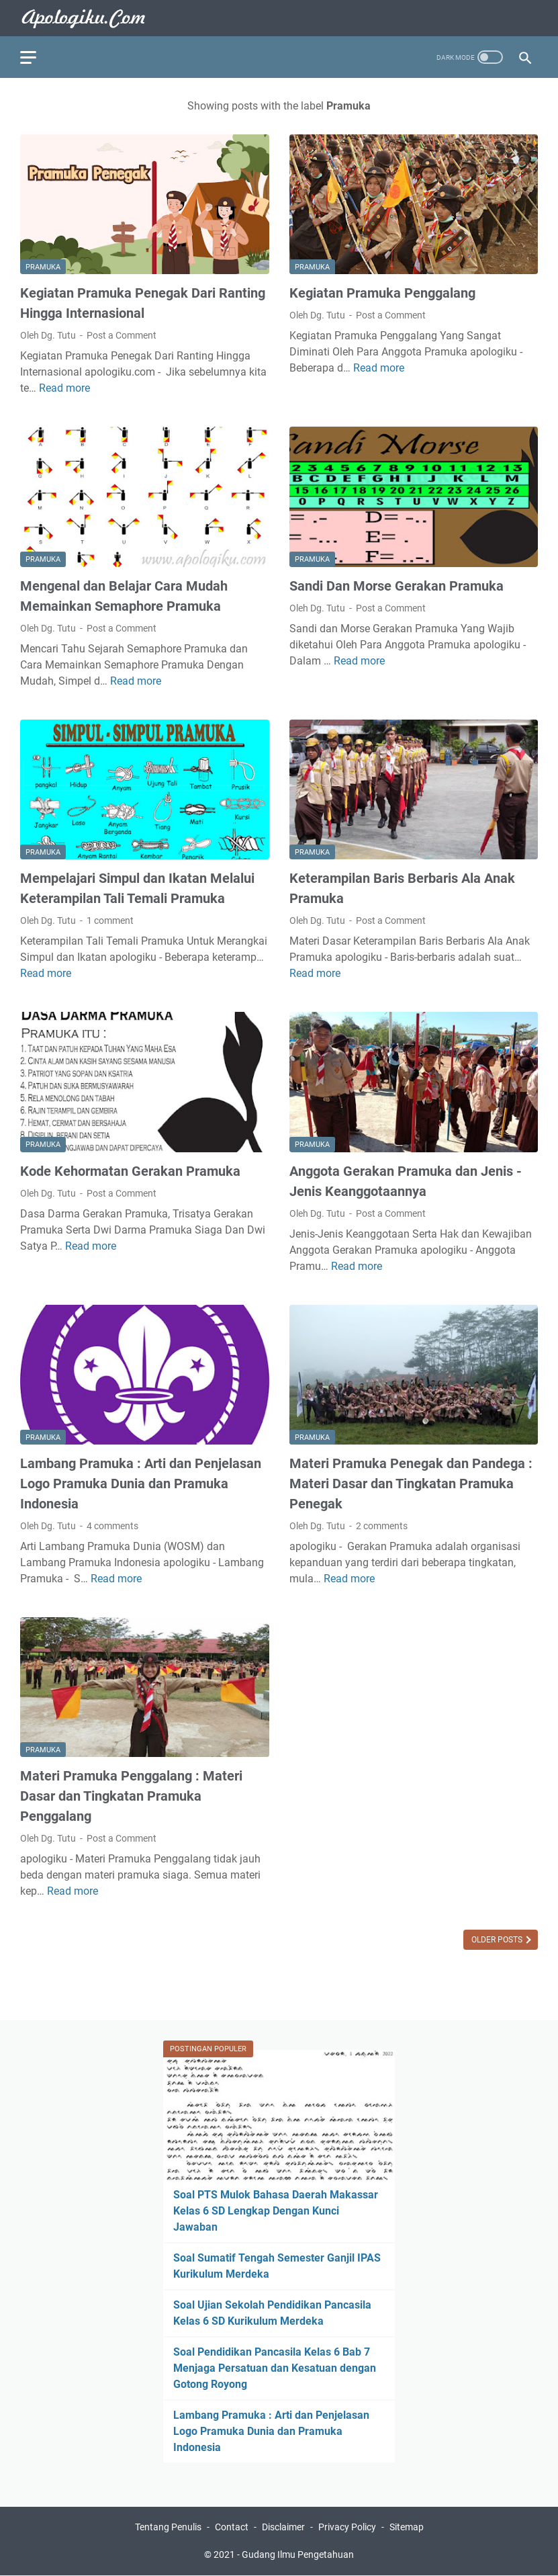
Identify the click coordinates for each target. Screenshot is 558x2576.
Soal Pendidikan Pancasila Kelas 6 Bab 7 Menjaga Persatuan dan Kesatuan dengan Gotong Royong (274, 2368)
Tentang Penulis (168, 2527)
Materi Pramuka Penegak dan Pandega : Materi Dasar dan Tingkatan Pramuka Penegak (410, 1483)
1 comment (110, 920)
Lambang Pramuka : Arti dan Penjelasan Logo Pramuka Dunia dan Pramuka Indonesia (140, 1483)
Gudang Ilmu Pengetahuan (298, 2554)
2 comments (382, 1525)
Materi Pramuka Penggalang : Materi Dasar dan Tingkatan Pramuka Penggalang (131, 1796)
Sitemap (406, 2527)
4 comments (112, 1525)
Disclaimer (283, 2527)
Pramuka (43, 267)
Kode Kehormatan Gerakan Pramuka (130, 1171)
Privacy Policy (347, 2527)
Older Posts (497, 1939)
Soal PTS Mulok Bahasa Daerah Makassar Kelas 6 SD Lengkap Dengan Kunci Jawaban (275, 2210)
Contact (231, 2527)
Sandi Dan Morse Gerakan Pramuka (396, 586)
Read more (64, 388)
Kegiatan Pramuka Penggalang (382, 293)
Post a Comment (121, 335)
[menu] (36, 57)
